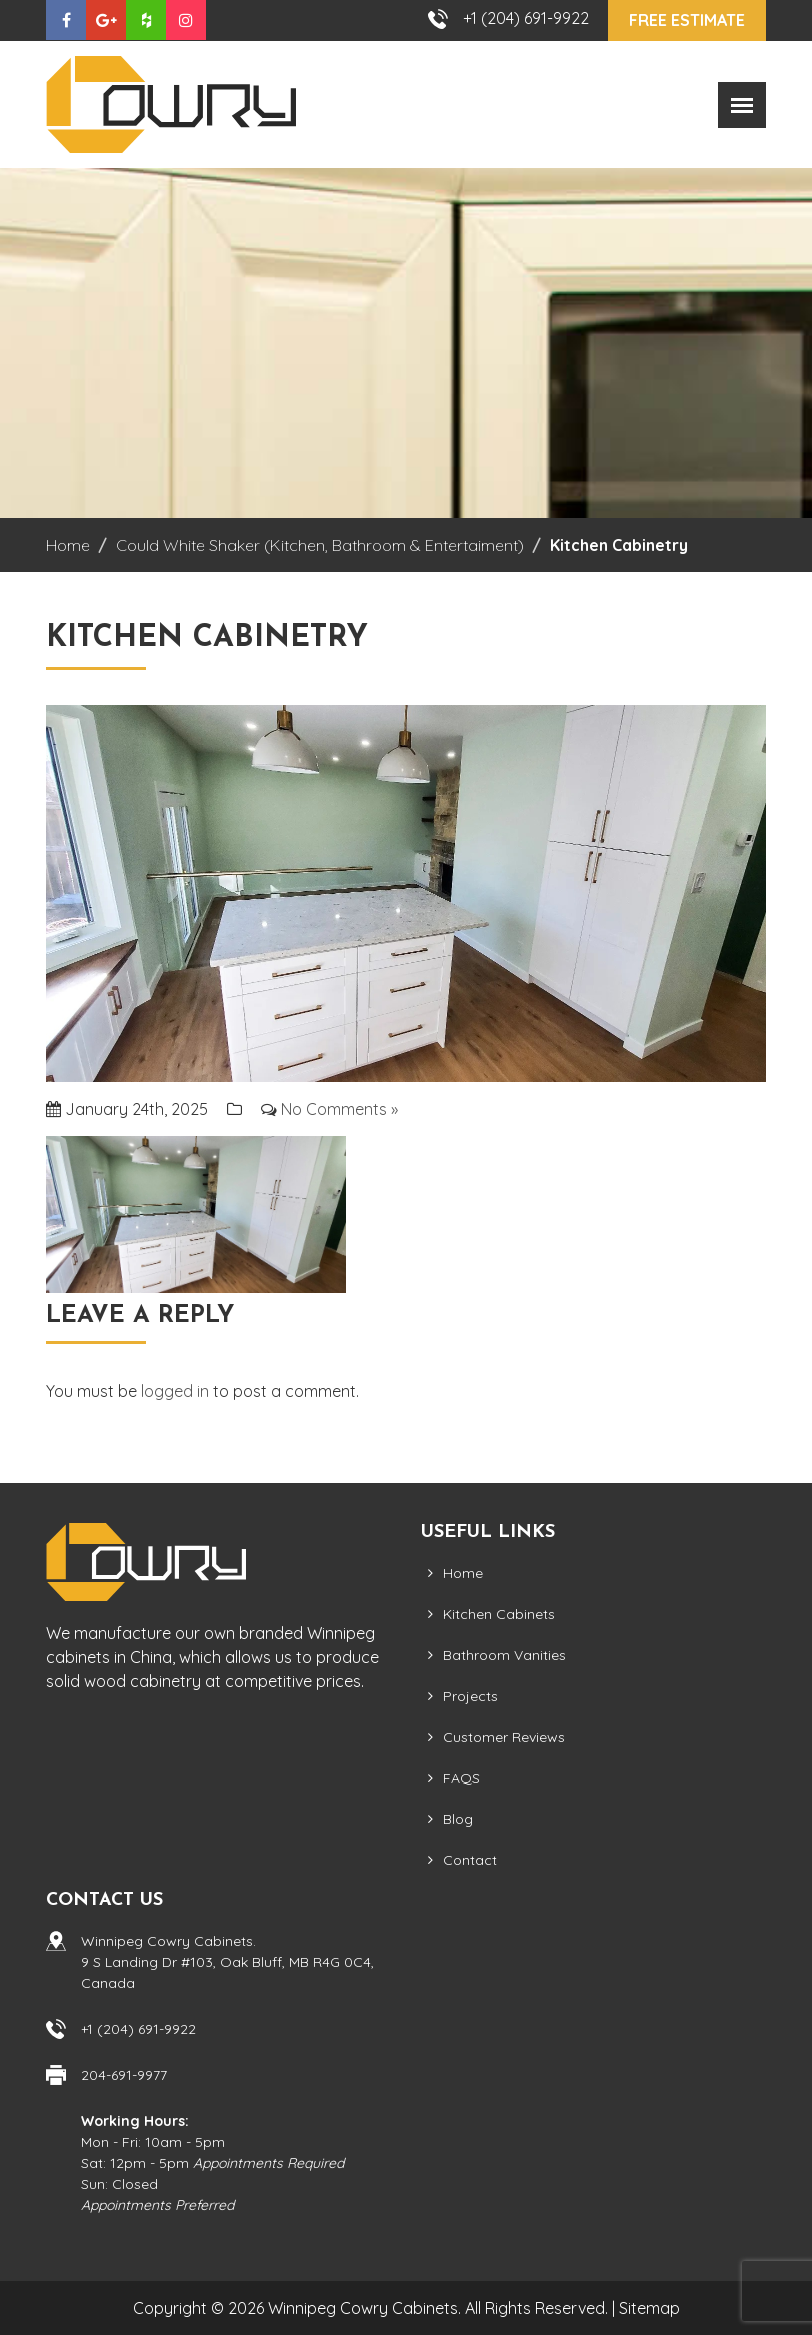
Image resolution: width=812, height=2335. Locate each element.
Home (463, 1573)
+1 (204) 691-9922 (526, 18)
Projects (470, 1696)
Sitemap (649, 2308)
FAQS (461, 1778)
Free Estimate (687, 20)
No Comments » (339, 1109)
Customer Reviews (504, 1737)
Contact (470, 1860)
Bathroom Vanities (504, 1655)
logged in (175, 1391)
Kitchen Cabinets (499, 1614)
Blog (458, 1819)
